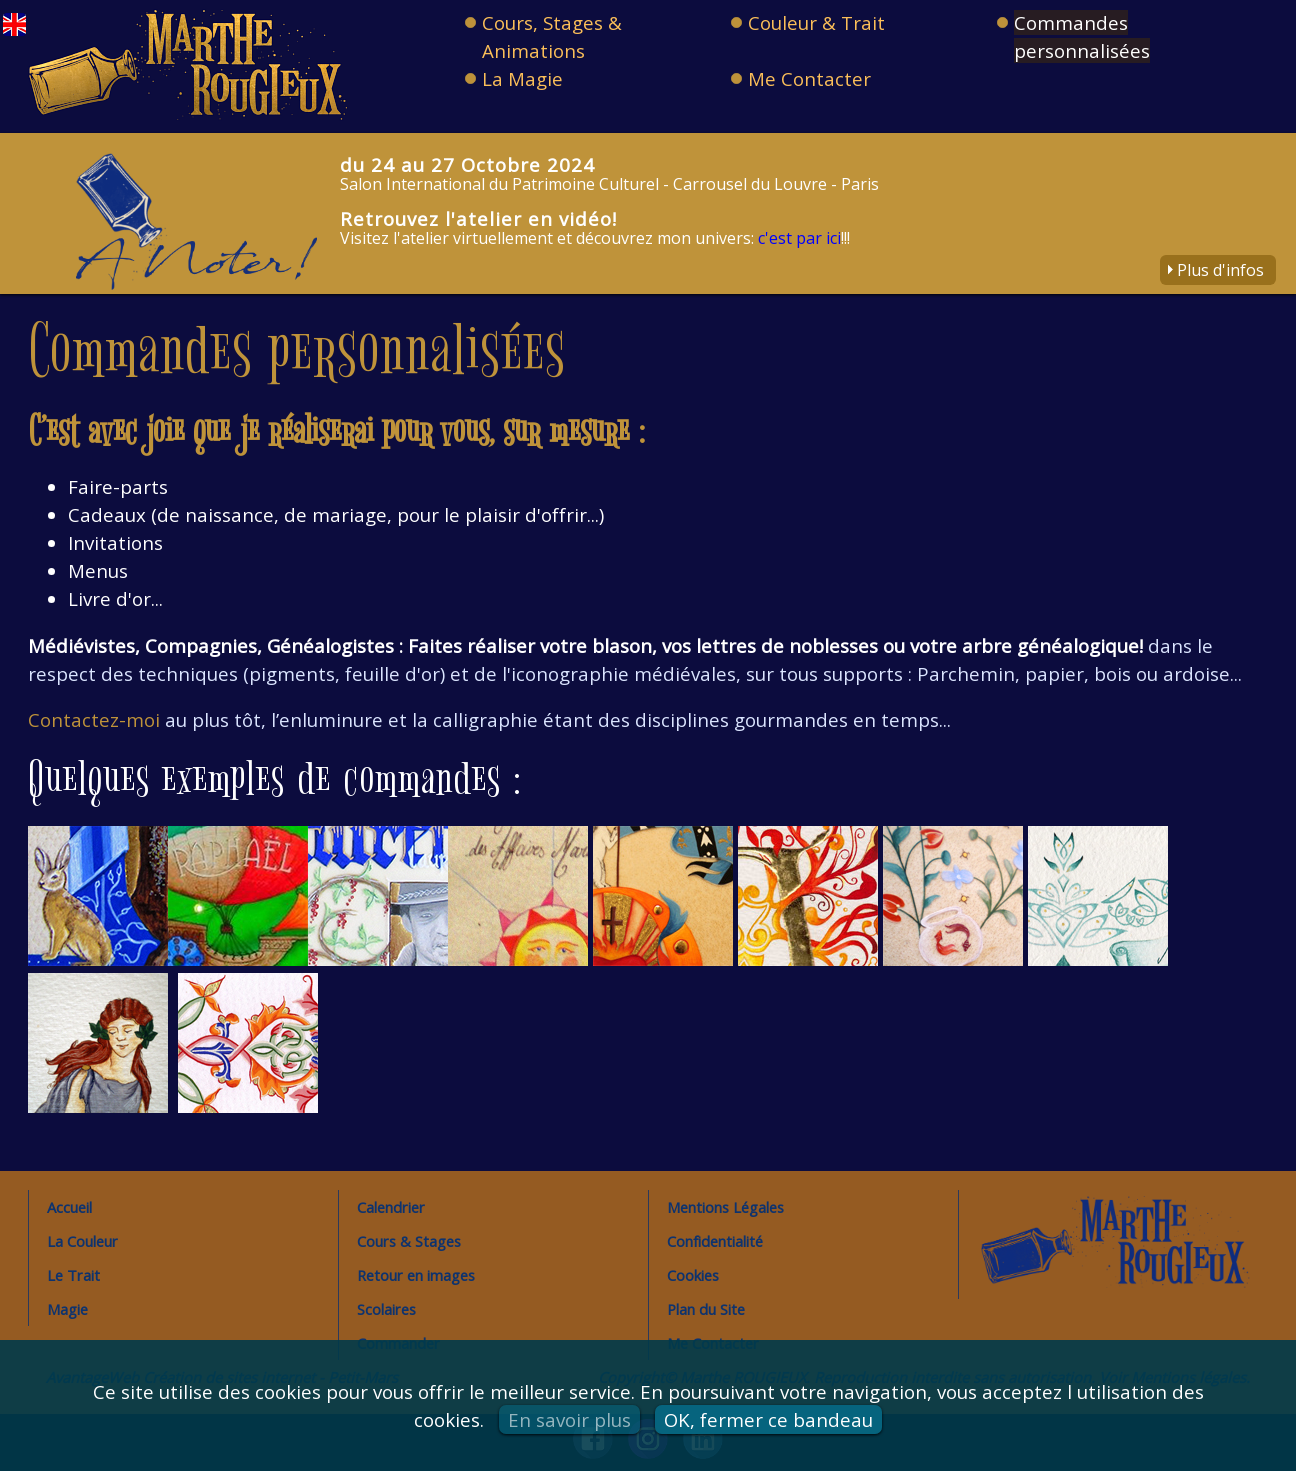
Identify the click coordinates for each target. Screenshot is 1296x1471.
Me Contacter (809, 78)
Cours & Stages (409, 1241)
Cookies (693, 1275)
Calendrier (391, 1207)
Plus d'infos (1220, 270)
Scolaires (386, 1309)
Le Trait (73, 1275)
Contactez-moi (94, 719)
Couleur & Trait (816, 22)
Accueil (69, 1207)
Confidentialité (715, 1241)
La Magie (522, 78)
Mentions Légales (725, 1207)
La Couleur (82, 1241)
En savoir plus (569, 1419)
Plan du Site (706, 1309)
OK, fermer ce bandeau (768, 1419)
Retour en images (416, 1275)
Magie (67, 1309)
